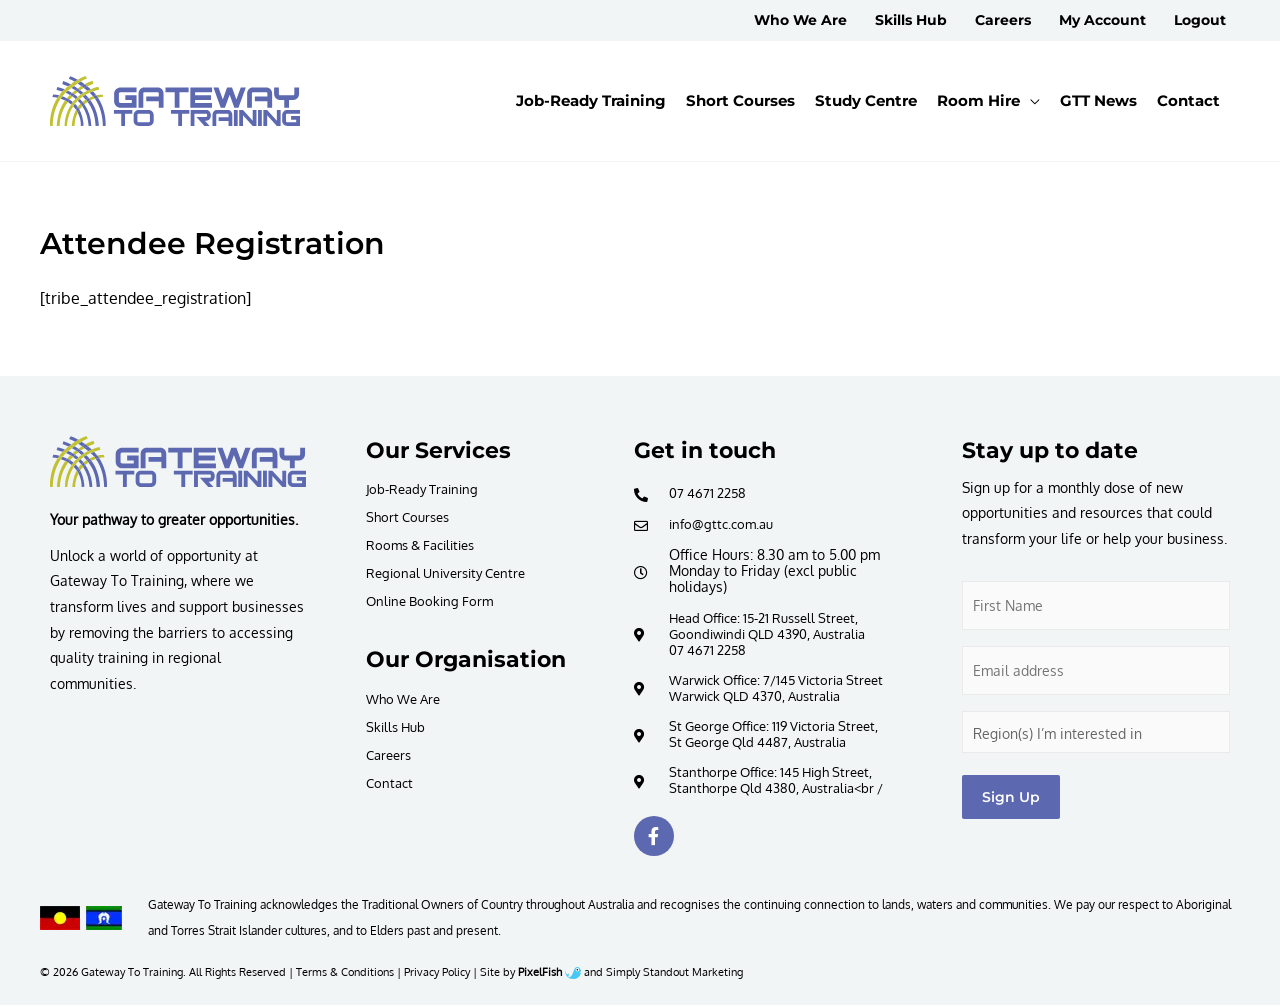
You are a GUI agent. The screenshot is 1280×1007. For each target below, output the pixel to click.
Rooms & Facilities (426, 544)
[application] (1030, 101)
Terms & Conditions (345, 973)
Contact (391, 782)
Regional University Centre (452, 572)
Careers (391, 754)
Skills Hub (398, 726)
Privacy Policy (437, 973)
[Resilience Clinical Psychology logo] (178, 462)
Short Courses (411, 516)
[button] (988, 101)
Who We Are (407, 698)
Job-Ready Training (427, 488)
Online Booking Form (433, 600)
